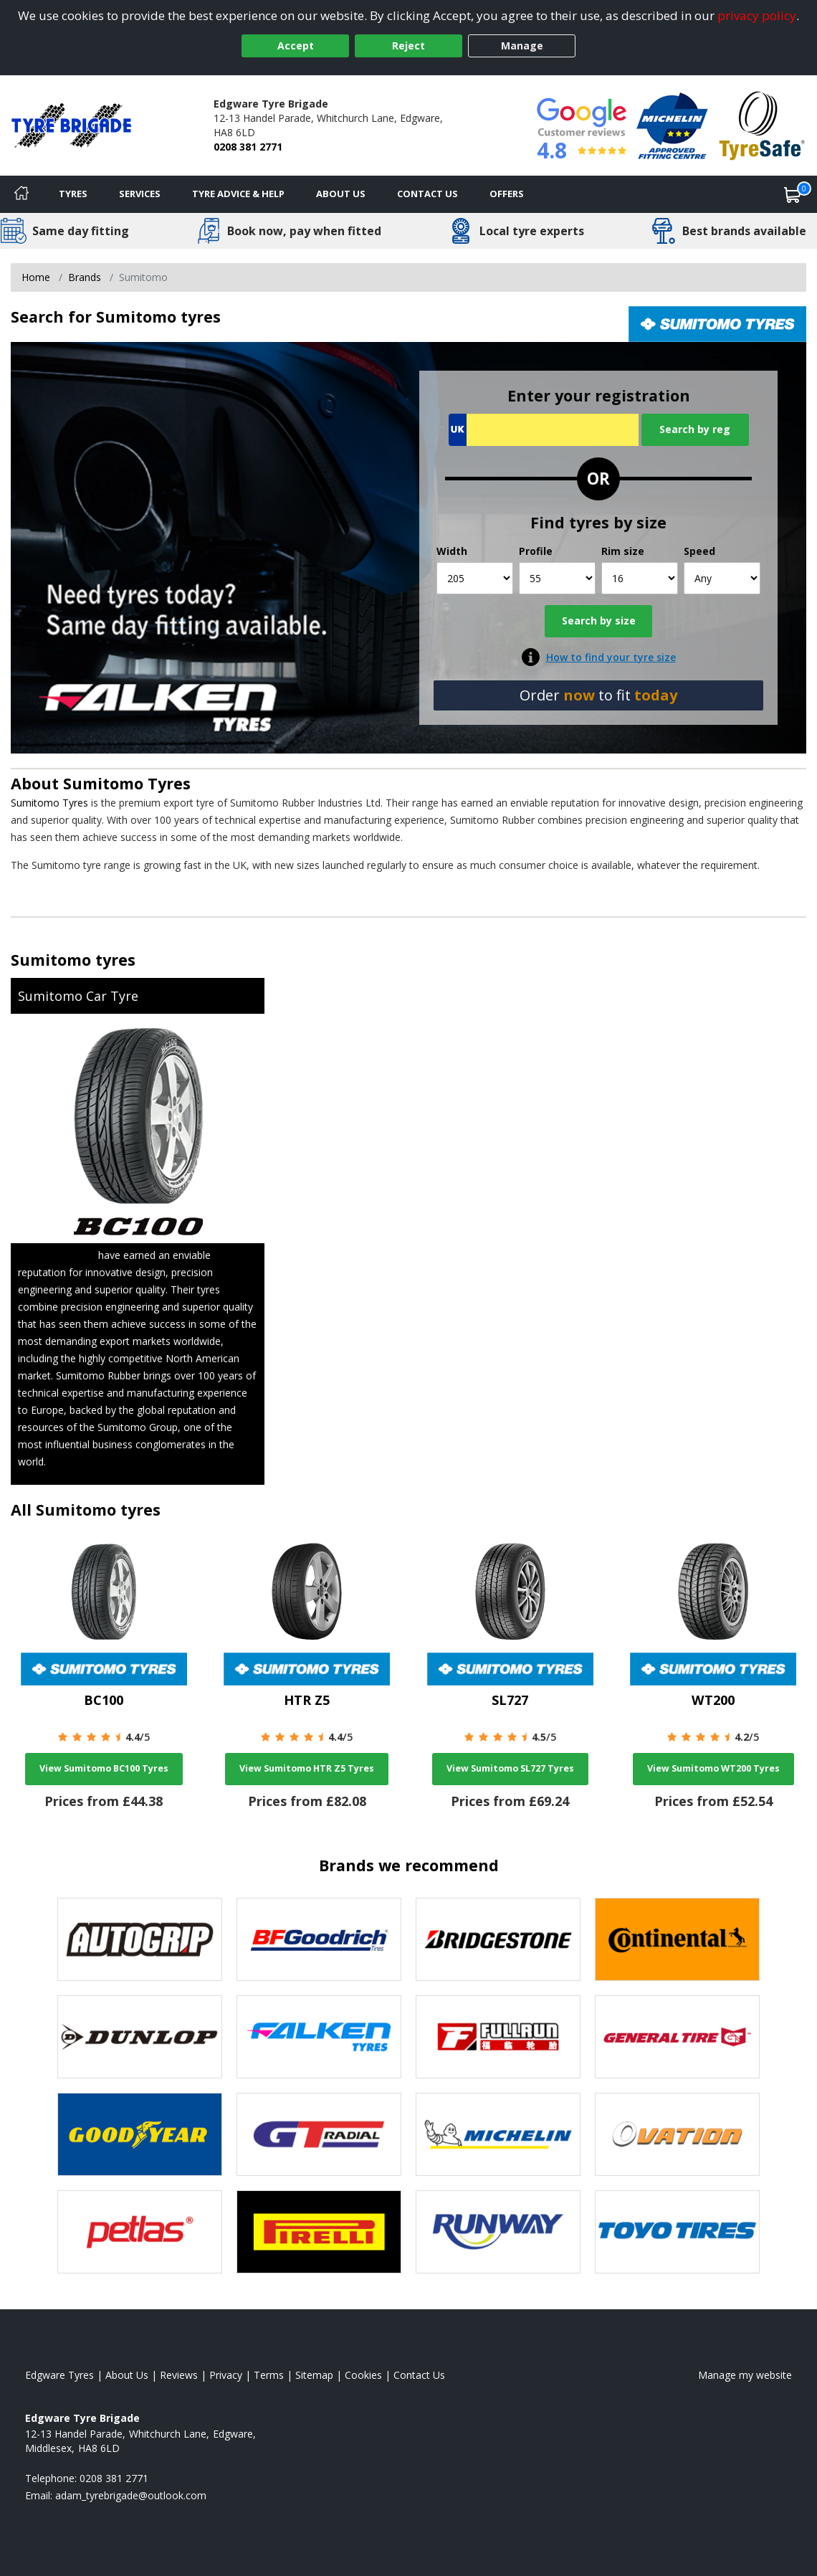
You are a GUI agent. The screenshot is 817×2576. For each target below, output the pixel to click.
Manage (522, 45)
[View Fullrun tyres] (498, 2036)
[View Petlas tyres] (139, 2231)
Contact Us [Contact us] (427, 193)
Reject (408, 45)
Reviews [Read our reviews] (179, 2375)
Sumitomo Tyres (127, 783)
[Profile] (557, 578)
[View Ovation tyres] (677, 2134)
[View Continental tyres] (677, 1939)
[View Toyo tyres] (677, 2231)
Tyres (73, 193)
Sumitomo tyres (73, 959)
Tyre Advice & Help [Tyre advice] (238, 193)
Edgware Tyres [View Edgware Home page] (59, 2375)
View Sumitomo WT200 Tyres (713, 1768)
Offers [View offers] (506, 193)
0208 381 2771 (248, 146)
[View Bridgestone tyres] (498, 1939)
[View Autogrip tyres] (139, 1939)
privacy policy (756, 15)
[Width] (474, 578)
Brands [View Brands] (84, 277)
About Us (341, 193)
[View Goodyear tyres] (139, 2134)
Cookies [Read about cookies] (363, 2375)
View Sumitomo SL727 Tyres (510, 1768)
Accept (295, 45)
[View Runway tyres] (498, 2231)
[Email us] (130, 2495)
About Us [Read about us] (126, 2375)
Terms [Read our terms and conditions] (269, 2375)
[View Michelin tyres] (498, 2134)
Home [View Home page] (36, 277)
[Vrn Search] (544, 430)
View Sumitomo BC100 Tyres (103, 1768)
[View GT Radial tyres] (318, 2134)
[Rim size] (639, 578)
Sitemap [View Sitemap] (314, 2375)
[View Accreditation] (672, 124)
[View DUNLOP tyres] (139, 2036)
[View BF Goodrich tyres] (318, 1939)
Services (140, 193)
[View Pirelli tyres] (318, 2231)
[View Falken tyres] (318, 2036)
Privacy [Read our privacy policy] (225, 2375)
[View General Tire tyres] (677, 2036)
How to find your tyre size (611, 657)
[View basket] (792, 194)
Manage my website (745, 2375)
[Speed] (722, 578)
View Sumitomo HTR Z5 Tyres (306, 1768)
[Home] (21, 194)
